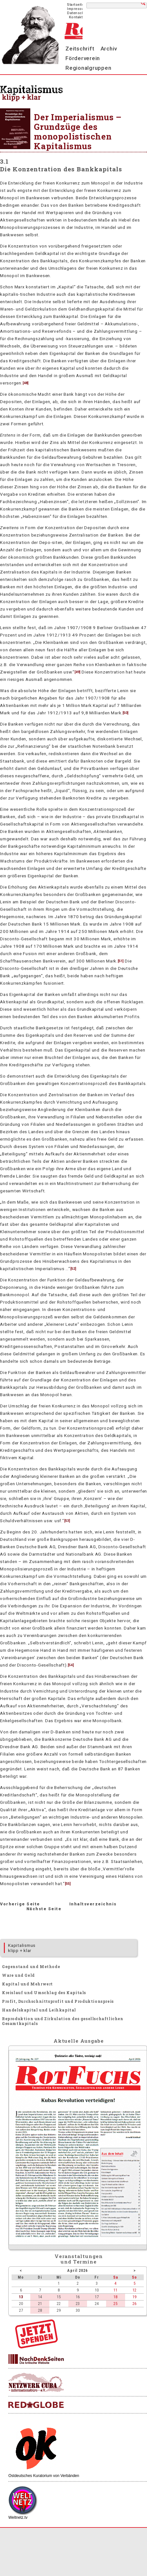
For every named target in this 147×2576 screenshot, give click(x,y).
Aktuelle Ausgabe (79, 2041)
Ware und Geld (18, 1975)
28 (40, 2310)
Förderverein (82, 58)
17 (97, 2296)
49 (77, 672)
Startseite (75, 5)
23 (78, 2303)
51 (120, 961)
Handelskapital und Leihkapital (39, 2009)
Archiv (109, 48)
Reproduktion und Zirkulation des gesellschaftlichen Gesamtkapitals (62, 2021)
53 (67, 1521)
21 (40, 2303)
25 (115, 2303)
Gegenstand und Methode (31, 1966)
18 (115, 2296)
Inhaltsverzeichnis (93, 1904)
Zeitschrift (79, 48)
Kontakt (76, 17)
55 (68, 1884)
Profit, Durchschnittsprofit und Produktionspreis (58, 2001)
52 (73, 1269)
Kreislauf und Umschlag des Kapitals (44, 1992)
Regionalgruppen (88, 68)
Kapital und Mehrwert (27, 1983)
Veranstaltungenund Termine (78, 2259)
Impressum (77, 9)
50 (125, 713)
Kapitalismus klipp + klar (21, 1948)
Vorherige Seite (20, 1904)
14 (40, 2296)
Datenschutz (78, 13)
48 (25, 383)
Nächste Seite (44, 1908)
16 (78, 2296)
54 (71, 1665)
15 (59, 2296)
